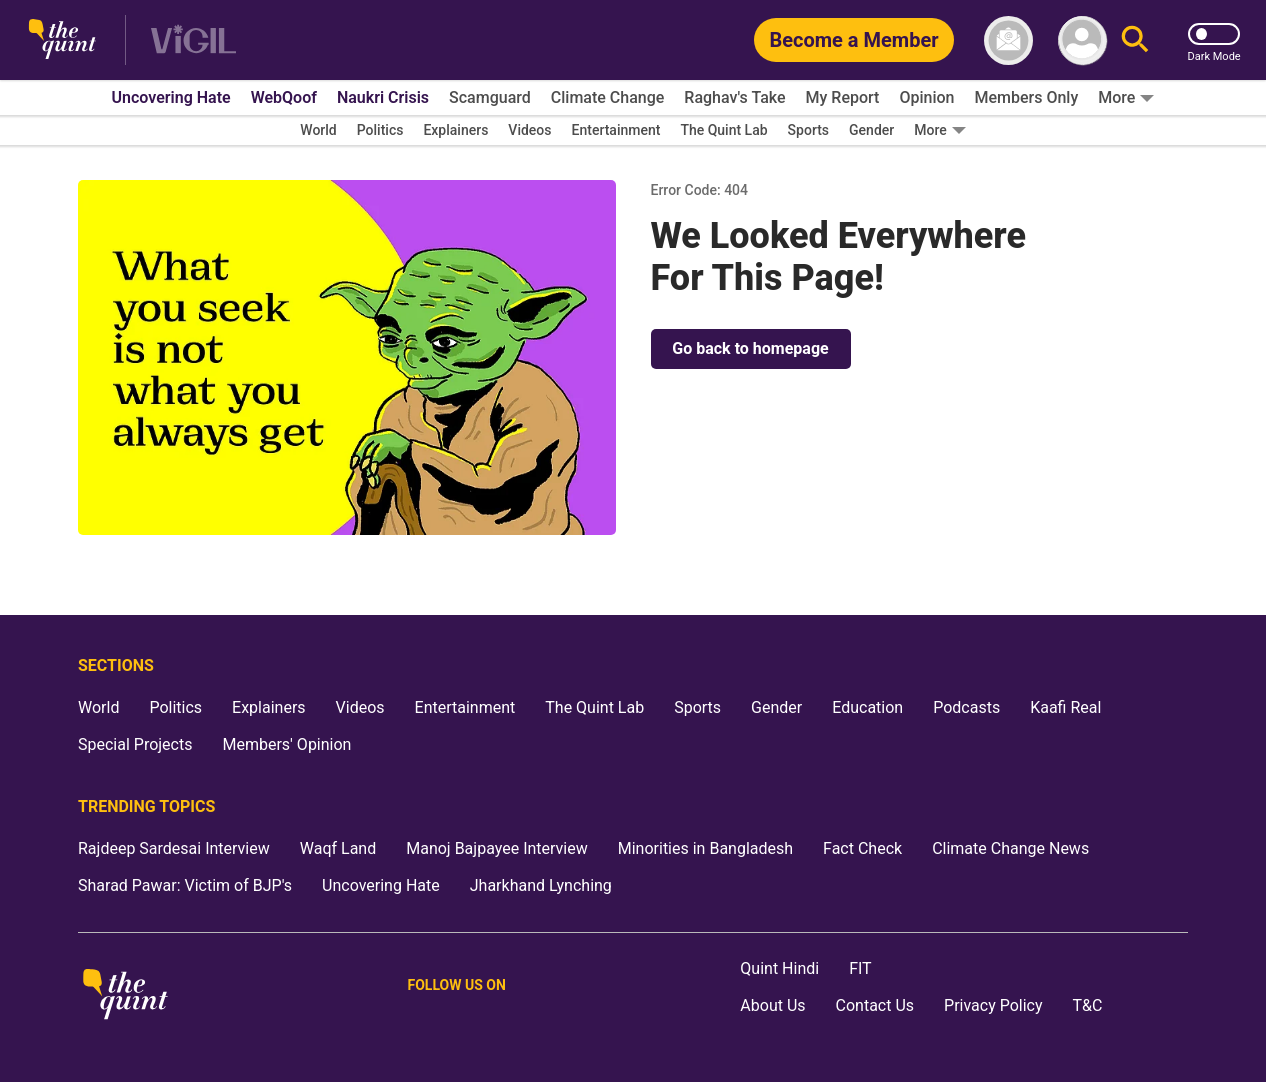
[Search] (1135, 40)
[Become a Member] (853, 40)
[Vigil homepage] (193, 40)
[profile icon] (1082, 40)
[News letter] (1008, 40)
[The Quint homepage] (62, 40)
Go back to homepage (750, 348)
